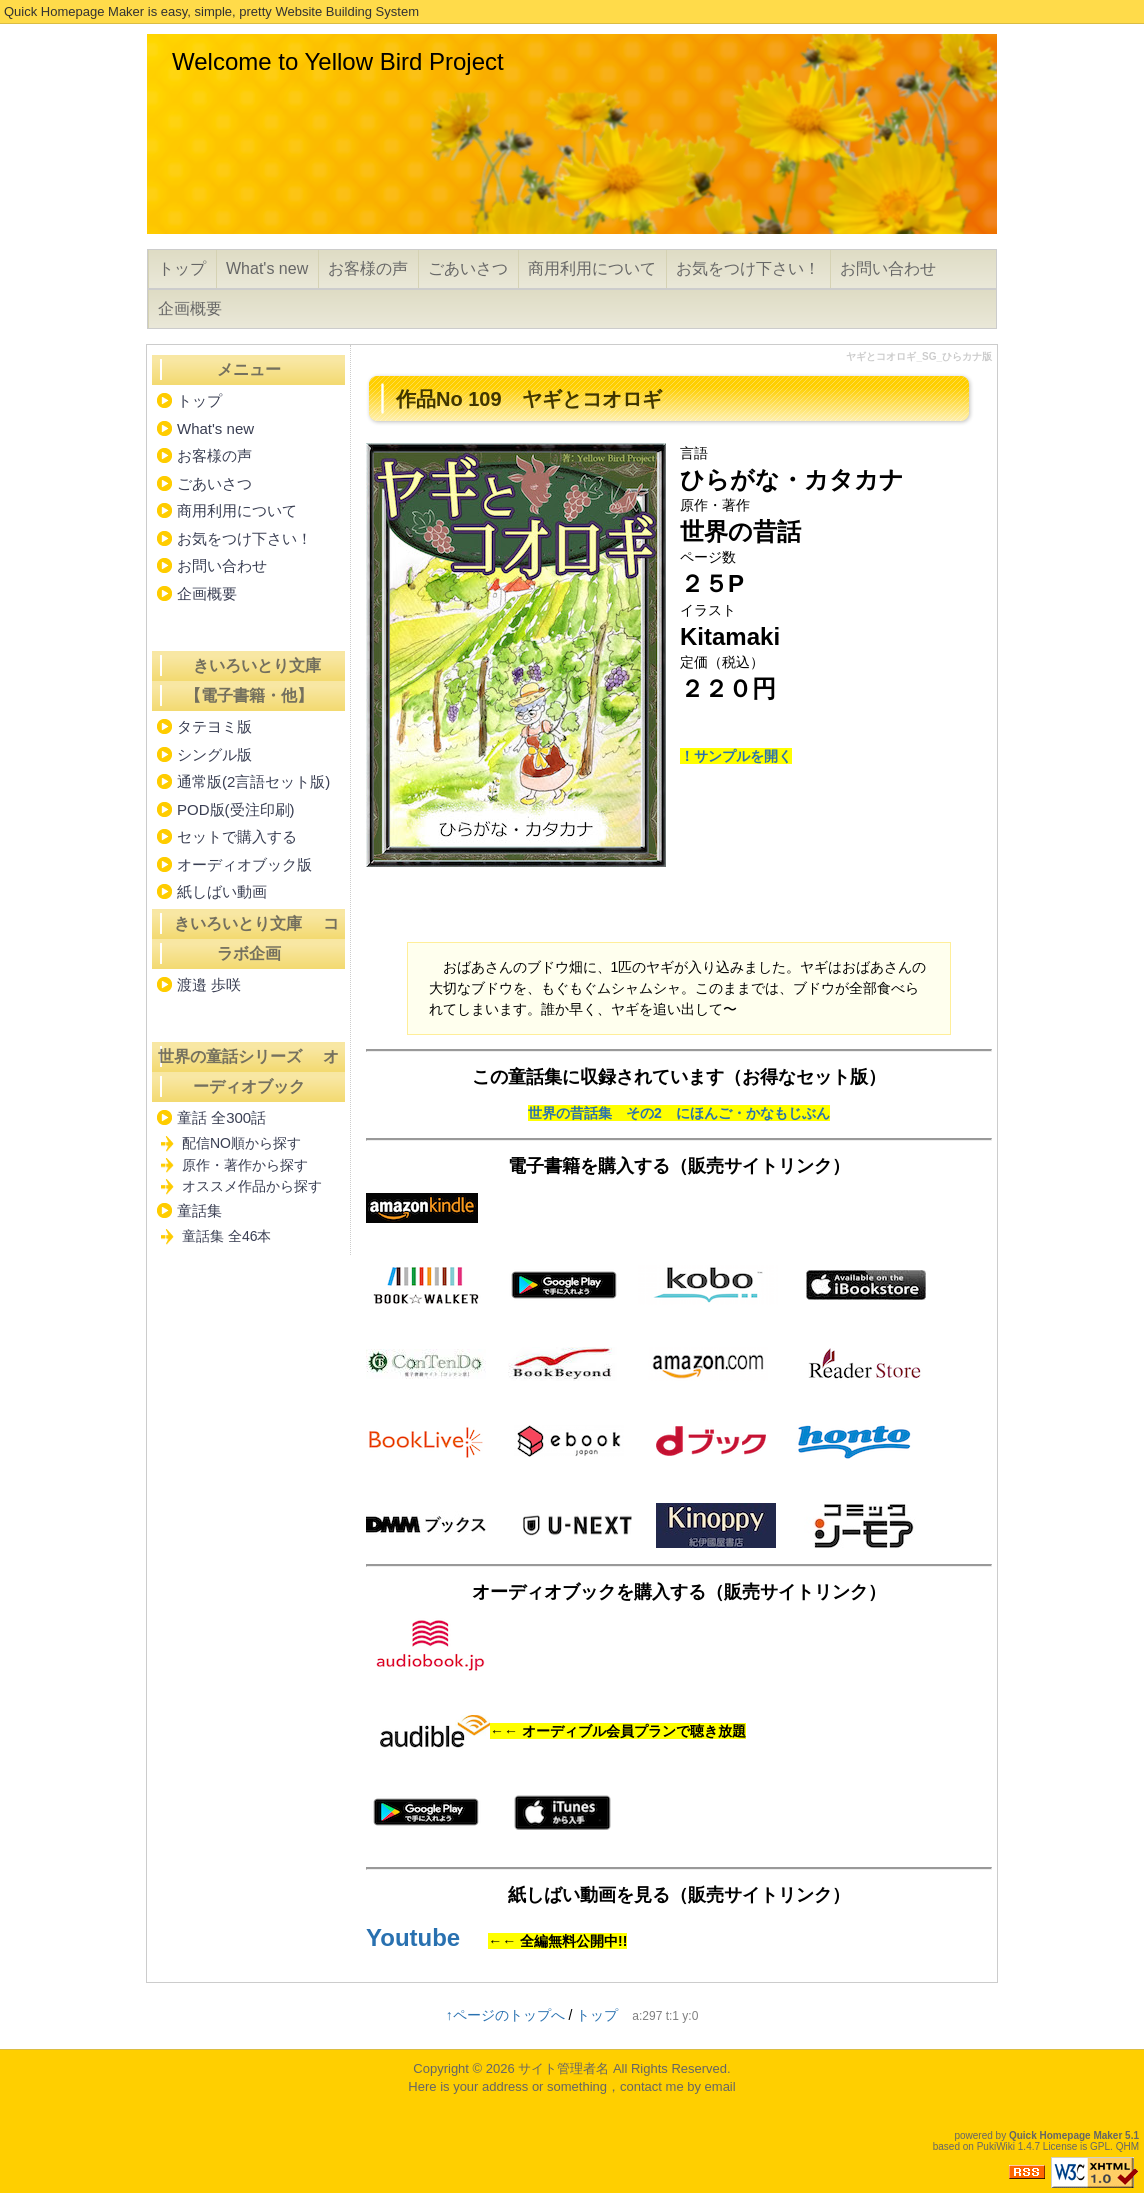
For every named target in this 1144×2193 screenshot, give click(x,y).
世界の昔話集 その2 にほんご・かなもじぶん (679, 1113)
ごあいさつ (468, 268)
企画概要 (190, 308)
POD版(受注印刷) (236, 809)
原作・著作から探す (245, 1165)
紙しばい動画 (222, 891)
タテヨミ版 (214, 726)
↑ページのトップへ (505, 2015)
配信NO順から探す (241, 1143)
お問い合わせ (888, 268)
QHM (1127, 2146)
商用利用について (592, 268)
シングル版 (214, 754)
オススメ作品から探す (252, 1186)
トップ (182, 268)
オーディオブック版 (244, 864)
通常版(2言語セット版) (253, 781)
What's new (267, 268)
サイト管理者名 (563, 2068)
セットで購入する (237, 836)
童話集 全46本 (226, 1236)
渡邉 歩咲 (209, 984)
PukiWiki (996, 2146)
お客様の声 (368, 268)
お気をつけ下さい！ (748, 268)
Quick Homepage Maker (1065, 2135)
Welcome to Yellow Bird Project (338, 61)
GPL (1100, 2146)
